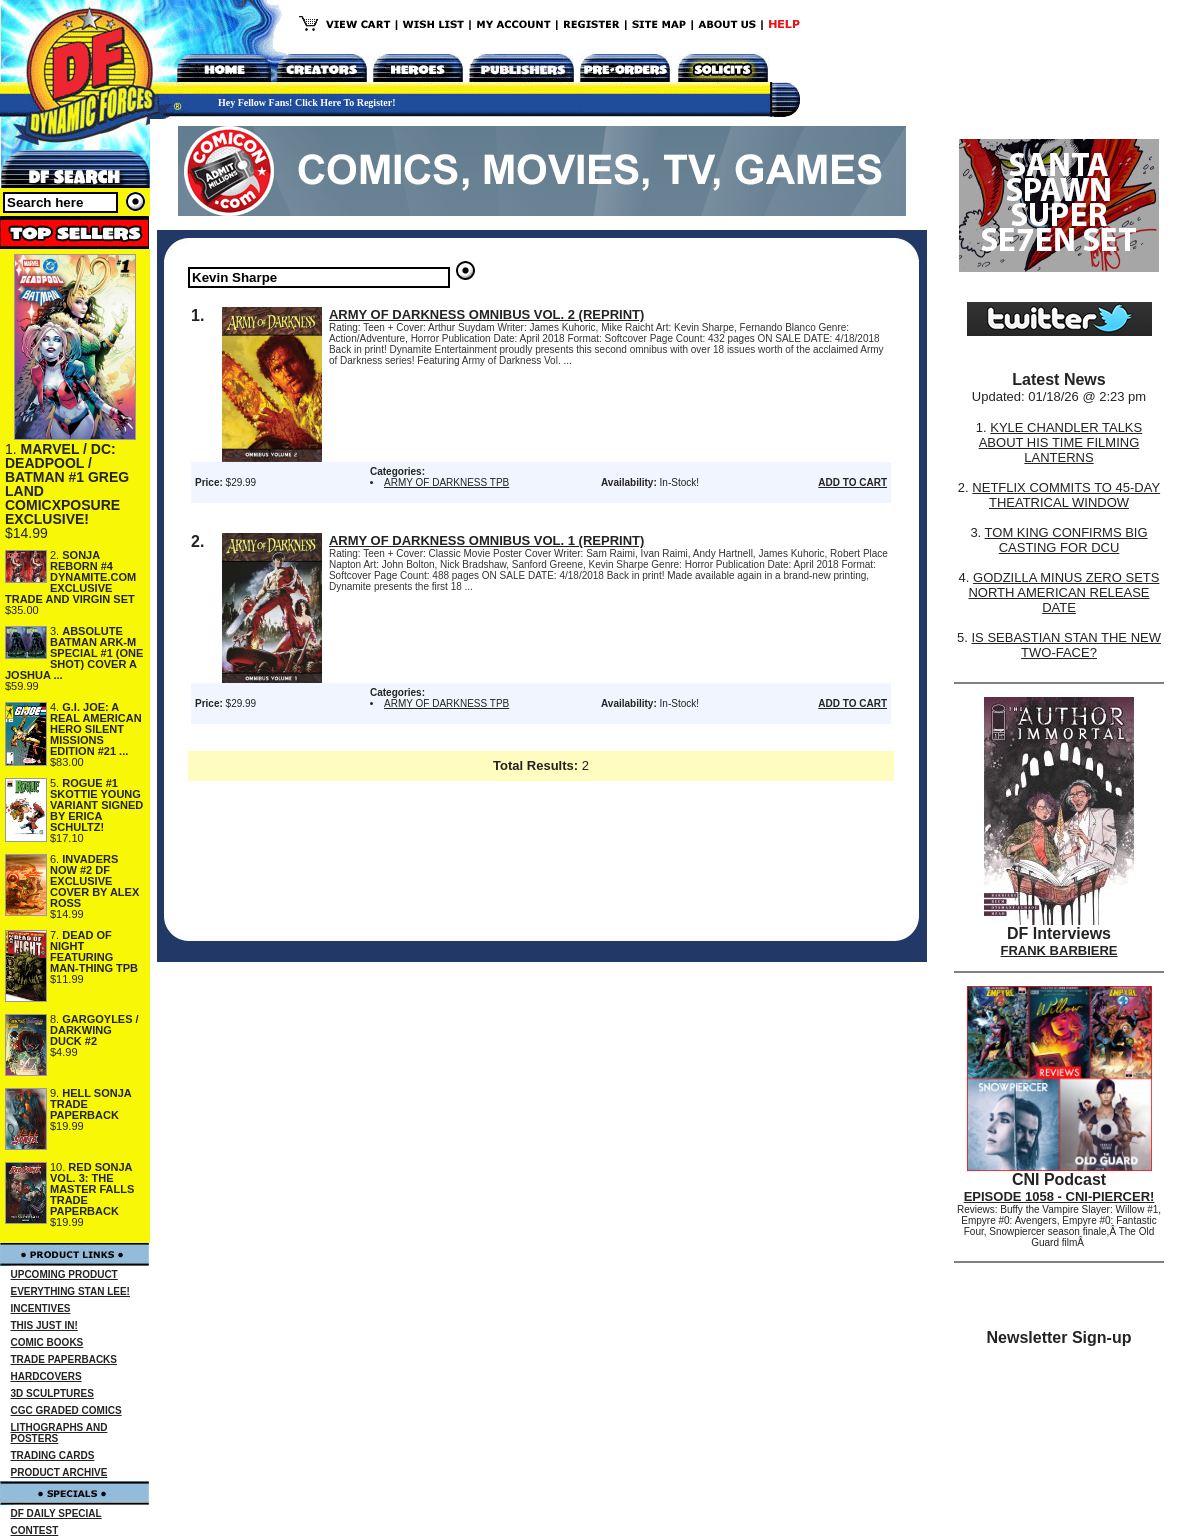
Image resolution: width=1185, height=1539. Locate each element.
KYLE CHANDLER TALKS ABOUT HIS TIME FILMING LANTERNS (1061, 442)
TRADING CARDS (53, 1455)
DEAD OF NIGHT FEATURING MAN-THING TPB (94, 951)
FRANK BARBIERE (1059, 950)
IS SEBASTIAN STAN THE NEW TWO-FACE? (1066, 645)
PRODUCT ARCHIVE (59, 1472)
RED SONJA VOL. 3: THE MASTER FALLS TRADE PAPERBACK (92, 1189)
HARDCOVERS (46, 1376)
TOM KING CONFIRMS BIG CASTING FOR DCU (1066, 540)
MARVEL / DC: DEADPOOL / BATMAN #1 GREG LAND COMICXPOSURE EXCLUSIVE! (67, 484)
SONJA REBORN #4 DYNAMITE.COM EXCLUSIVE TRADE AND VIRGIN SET (70, 577)
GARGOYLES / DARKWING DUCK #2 (94, 1030)
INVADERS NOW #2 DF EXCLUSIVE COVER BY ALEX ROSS (94, 881)
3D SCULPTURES (52, 1393)
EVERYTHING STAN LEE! (70, 1291)
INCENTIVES (41, 1308)
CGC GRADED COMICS (66, 1410)
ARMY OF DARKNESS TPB (446, 482)
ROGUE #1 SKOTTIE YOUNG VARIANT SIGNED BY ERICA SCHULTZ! (96, 805)
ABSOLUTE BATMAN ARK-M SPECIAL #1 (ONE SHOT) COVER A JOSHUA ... (74, 653)
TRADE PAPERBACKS (64, 1359)
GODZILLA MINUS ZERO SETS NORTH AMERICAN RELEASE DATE (1063, 592)
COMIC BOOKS (47, 1342)
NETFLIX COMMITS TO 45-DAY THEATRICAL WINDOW (1066, 495)
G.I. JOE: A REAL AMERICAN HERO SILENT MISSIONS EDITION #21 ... (96, 729)
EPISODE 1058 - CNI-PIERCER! (1059, 1196)
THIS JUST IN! (44, 1325)
